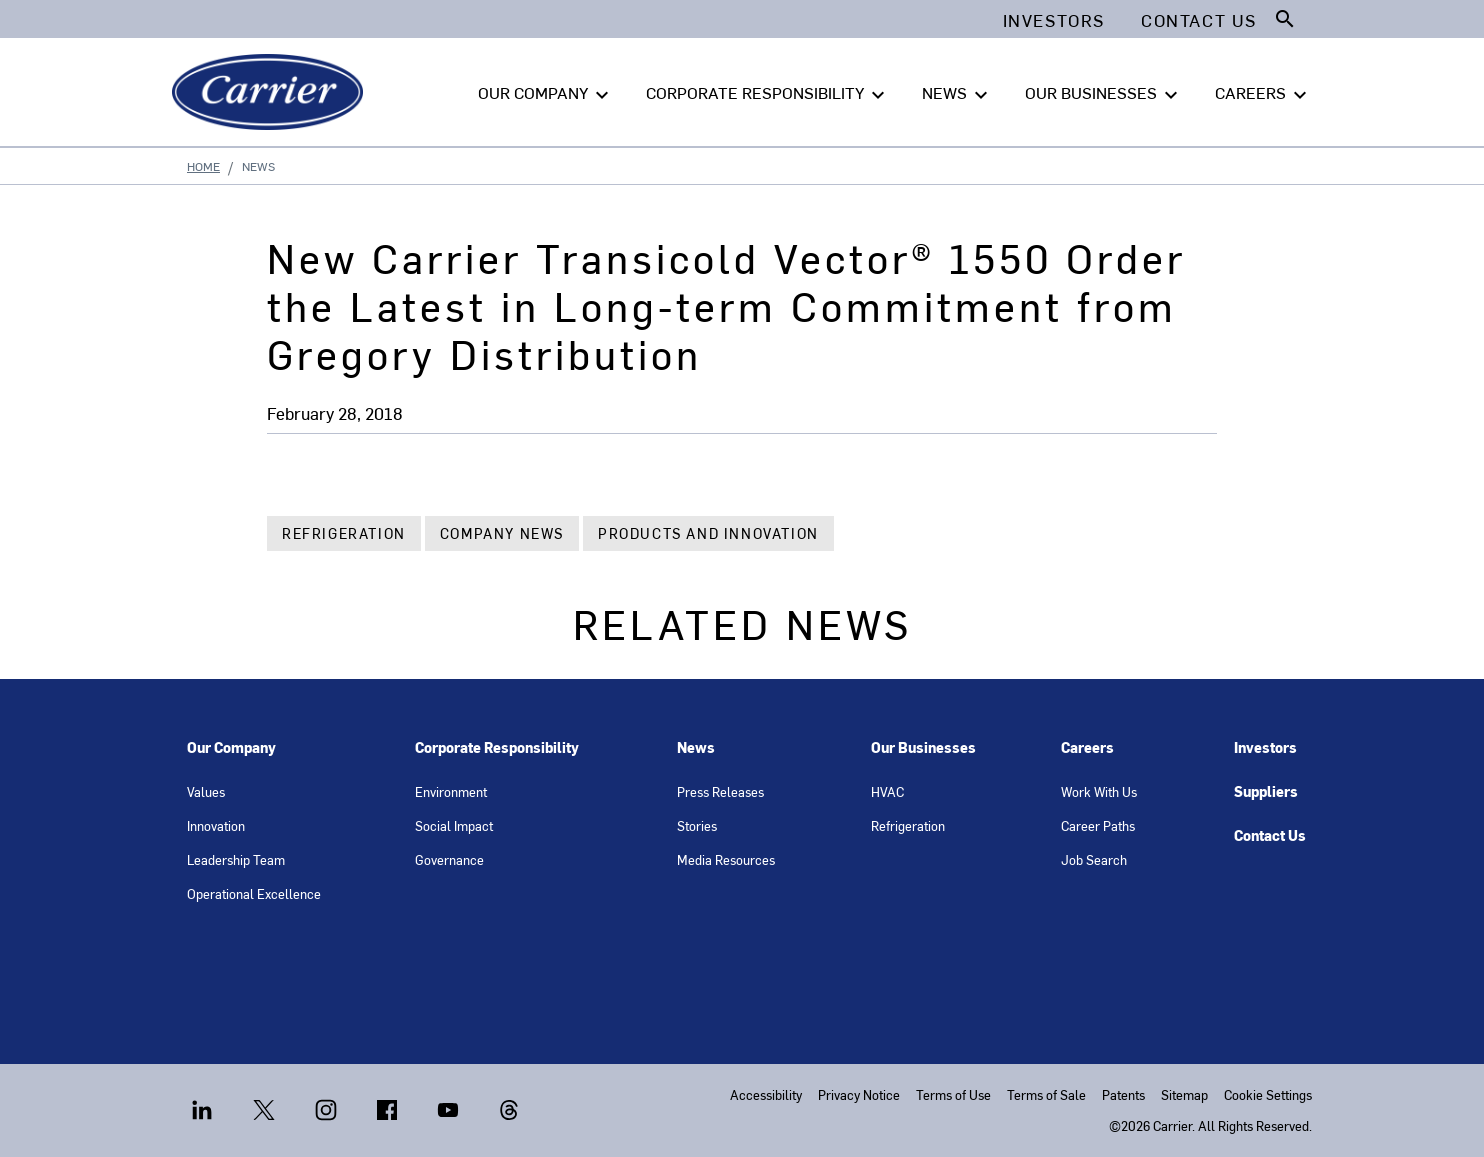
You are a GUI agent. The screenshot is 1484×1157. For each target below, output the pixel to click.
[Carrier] (271, 92)
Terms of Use (953, 1094)
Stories (697, 825)
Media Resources (726, 859)
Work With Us (1099, 791)
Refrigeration (344, 533)
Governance (449, 859)
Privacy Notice (859, 1094)
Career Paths (1098, 825)
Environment (451, 791)
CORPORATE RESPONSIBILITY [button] (768, 93)
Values (206, 791)
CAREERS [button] (1263, 93)
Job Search (1094, 859)
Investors (1265, 747)
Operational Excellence (254, 893)
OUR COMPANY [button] (546, 93)
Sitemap (1184, 1094)
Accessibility (766, 1094)
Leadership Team (236, 859)
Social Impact (454, 825)
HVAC (887, 791)
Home (203, 166)
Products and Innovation (708, 533)
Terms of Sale (1046, 1094)
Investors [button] (1054, 20)
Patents (1123, 1094)
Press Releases (720, 791)
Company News (502, 533)
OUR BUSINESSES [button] (1104, 93)
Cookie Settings (1268, 1094)
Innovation (216, 825)
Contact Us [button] (1199, 20)
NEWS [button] (957, 93)
